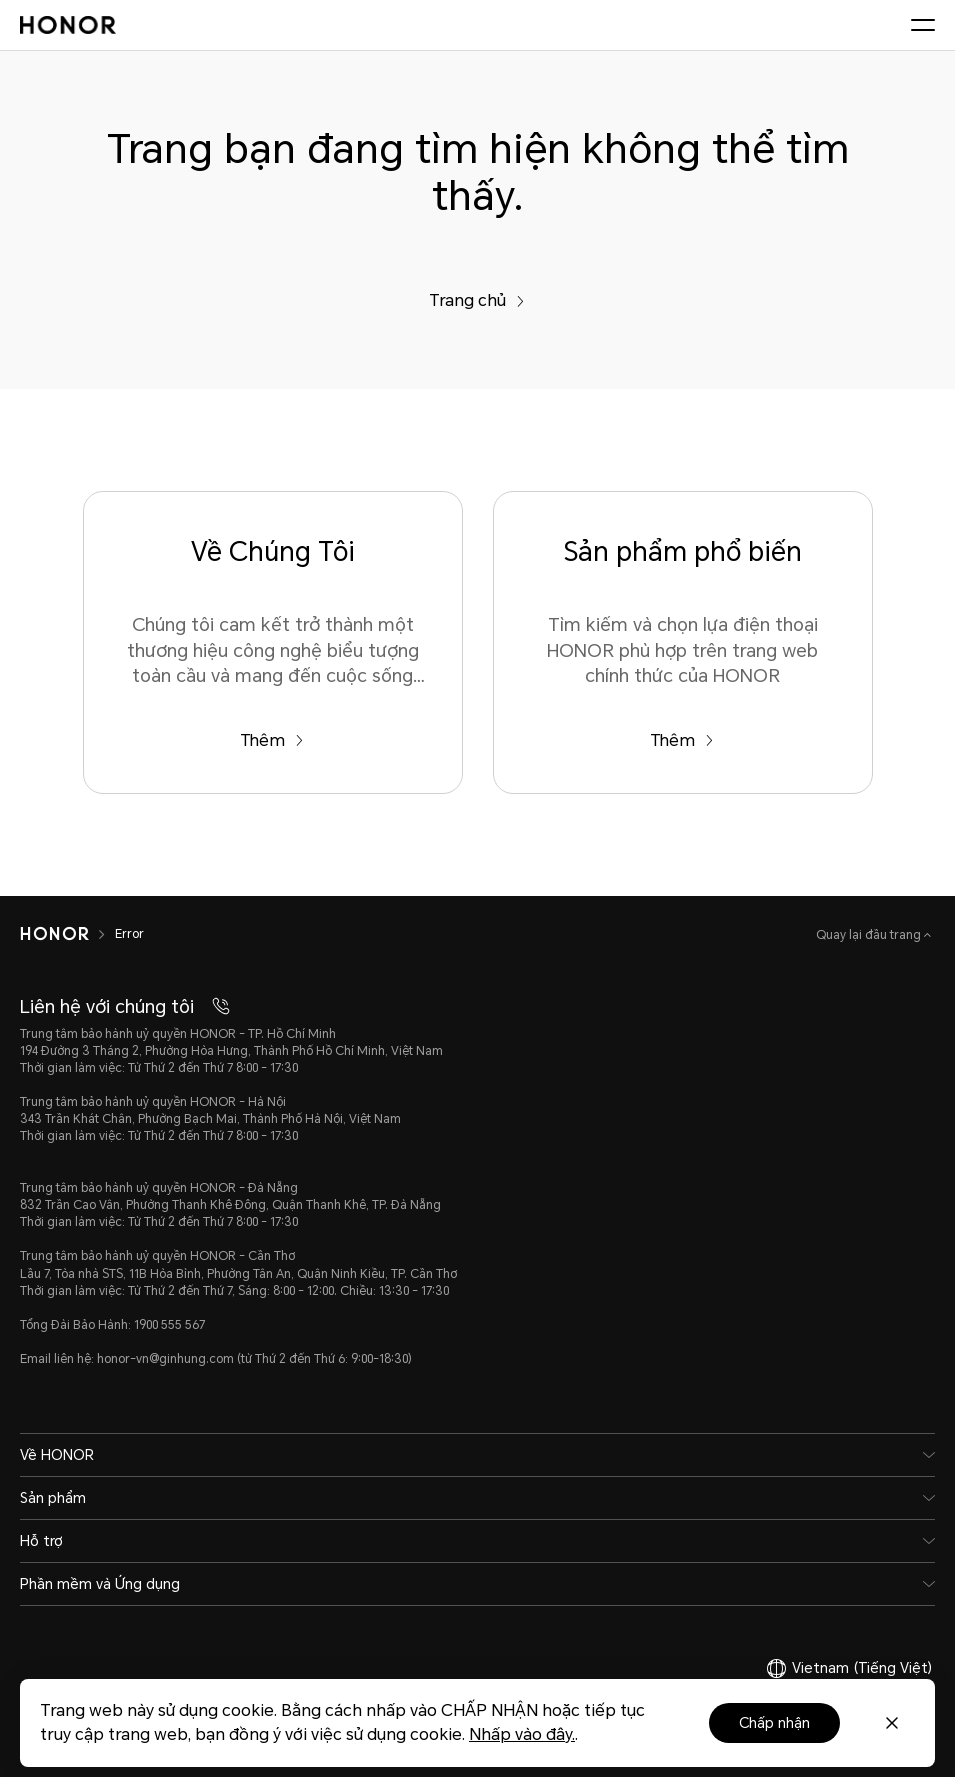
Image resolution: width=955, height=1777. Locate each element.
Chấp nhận (774, 1723)
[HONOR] (54, 934)
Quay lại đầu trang (870, 935)
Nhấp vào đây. (522, 1734)
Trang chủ (477, 300)
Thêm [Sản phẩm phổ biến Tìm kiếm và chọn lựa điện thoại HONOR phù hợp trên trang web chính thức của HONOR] (682, 740)
